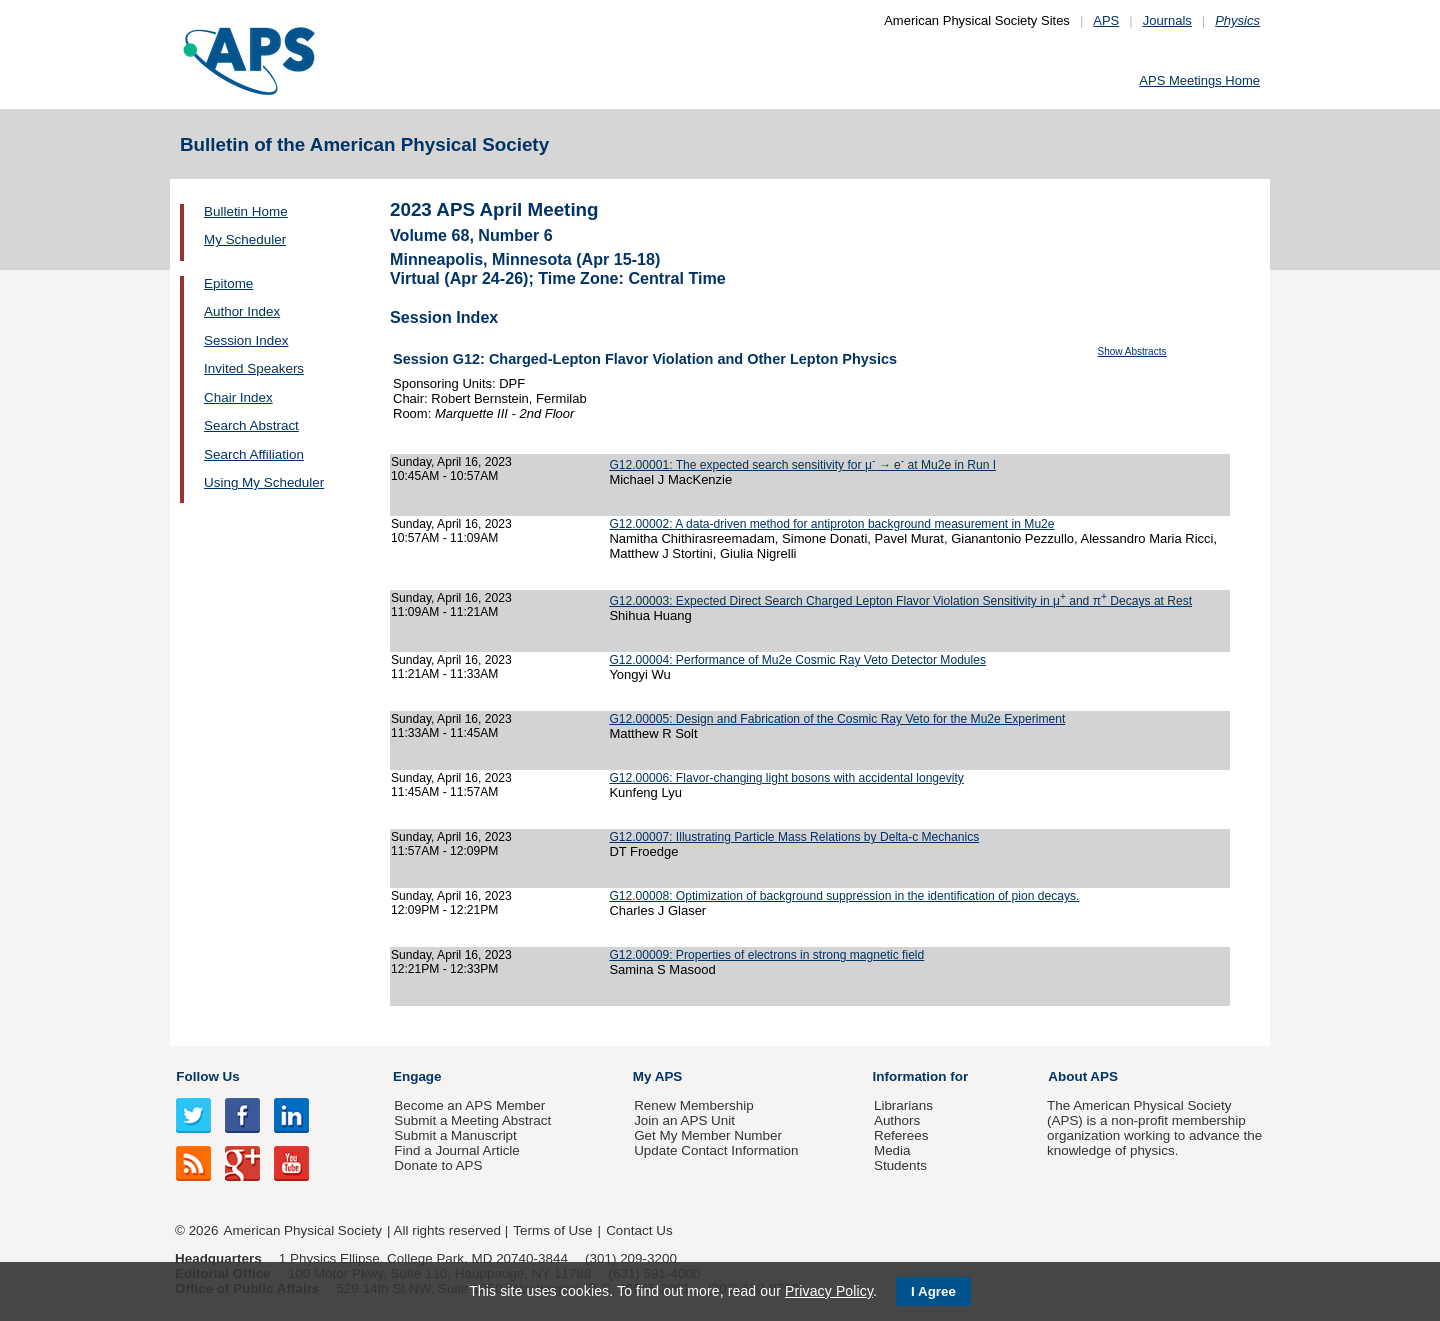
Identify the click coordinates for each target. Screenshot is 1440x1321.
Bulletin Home (246, 211)
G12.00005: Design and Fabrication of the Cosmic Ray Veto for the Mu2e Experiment (837, 719)
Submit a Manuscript (455, 1135)
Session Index (246, 340)
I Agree (933, 1291)
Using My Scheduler (264, 482)
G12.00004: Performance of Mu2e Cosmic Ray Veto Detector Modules (797, 660)
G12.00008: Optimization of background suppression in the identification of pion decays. (844, 896)
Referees (901, 1135)
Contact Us (639, 1230)
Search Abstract (251, 425)
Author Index (242, 311)
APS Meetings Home (1199, 80)
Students (900, 1165)
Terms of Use (552, 1230)
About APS (1083, 1076)
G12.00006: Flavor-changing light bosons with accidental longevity (786, 778)
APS (1106, 20)
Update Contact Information (716, 1150)
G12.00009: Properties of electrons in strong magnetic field (766, 955)
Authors (897, 1120)
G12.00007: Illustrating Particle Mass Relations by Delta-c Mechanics (794, 837)
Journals (1167, 20)
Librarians (903, 1105)
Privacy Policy (829, 1291)
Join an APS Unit (684, 1120)
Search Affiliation (254, 454)
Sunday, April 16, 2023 (451, 462)
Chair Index (238, 397)
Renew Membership (694, 1105)
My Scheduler (245, 239)
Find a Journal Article (456, 1150)
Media (892, 1150)
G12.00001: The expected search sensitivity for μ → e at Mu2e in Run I (802, 465)
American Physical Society (303, 1230)
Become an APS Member (469, 1105)
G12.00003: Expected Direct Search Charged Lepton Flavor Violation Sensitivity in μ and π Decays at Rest (900, 601)
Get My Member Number (708, 1135)
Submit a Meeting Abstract (472, 1120)
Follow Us (207, 1076)
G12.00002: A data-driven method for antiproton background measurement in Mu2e (831, 524)
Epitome (228, 283)
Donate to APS (438, 1165)
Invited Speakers (254, 368)
